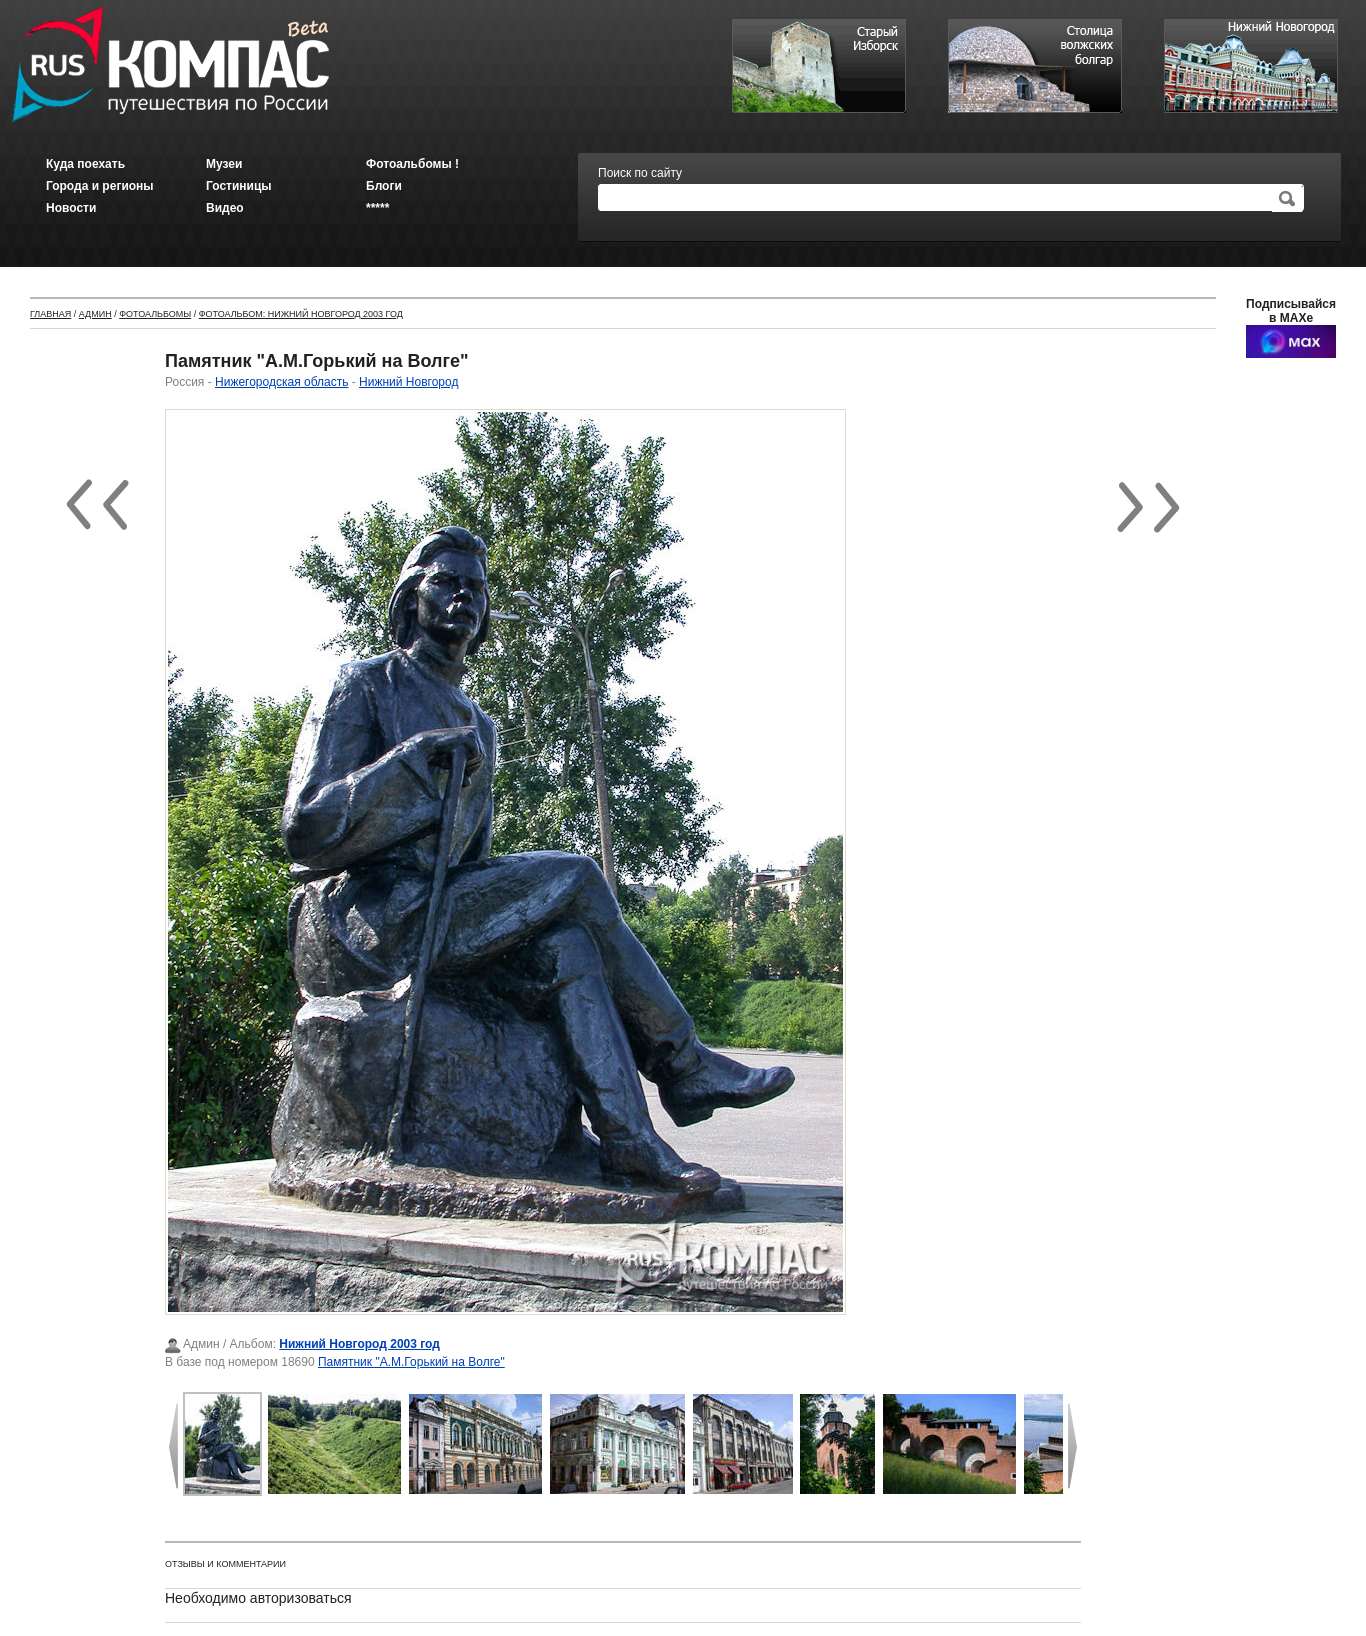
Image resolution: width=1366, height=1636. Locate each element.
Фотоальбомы (155, 314)
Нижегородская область (281, 382)
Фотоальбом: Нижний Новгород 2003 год (301, 314)
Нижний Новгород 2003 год (359, 1344)
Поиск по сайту (640, 173)
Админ (95, 314)
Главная (50, 314)
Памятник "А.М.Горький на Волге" (411, 1362)
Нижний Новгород (408, 382)
